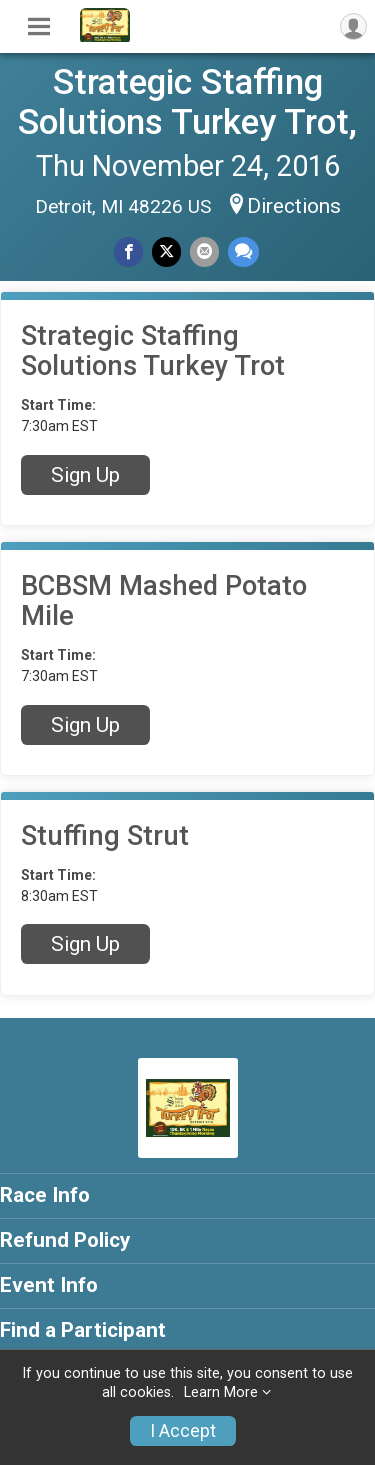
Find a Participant (83, 1330)
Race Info (45, 1195)
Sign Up (85, 475)
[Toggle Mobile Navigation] (39, 27)
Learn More (221, 1392)
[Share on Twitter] (166, 251)
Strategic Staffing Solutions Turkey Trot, (187, 102)
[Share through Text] (243, 251)
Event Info (49, 1285)
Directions (294, 206)
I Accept (183, 1431)
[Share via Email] (204, 251)
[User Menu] (353, 26)
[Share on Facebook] (128, 251)
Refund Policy (65, 1240)
